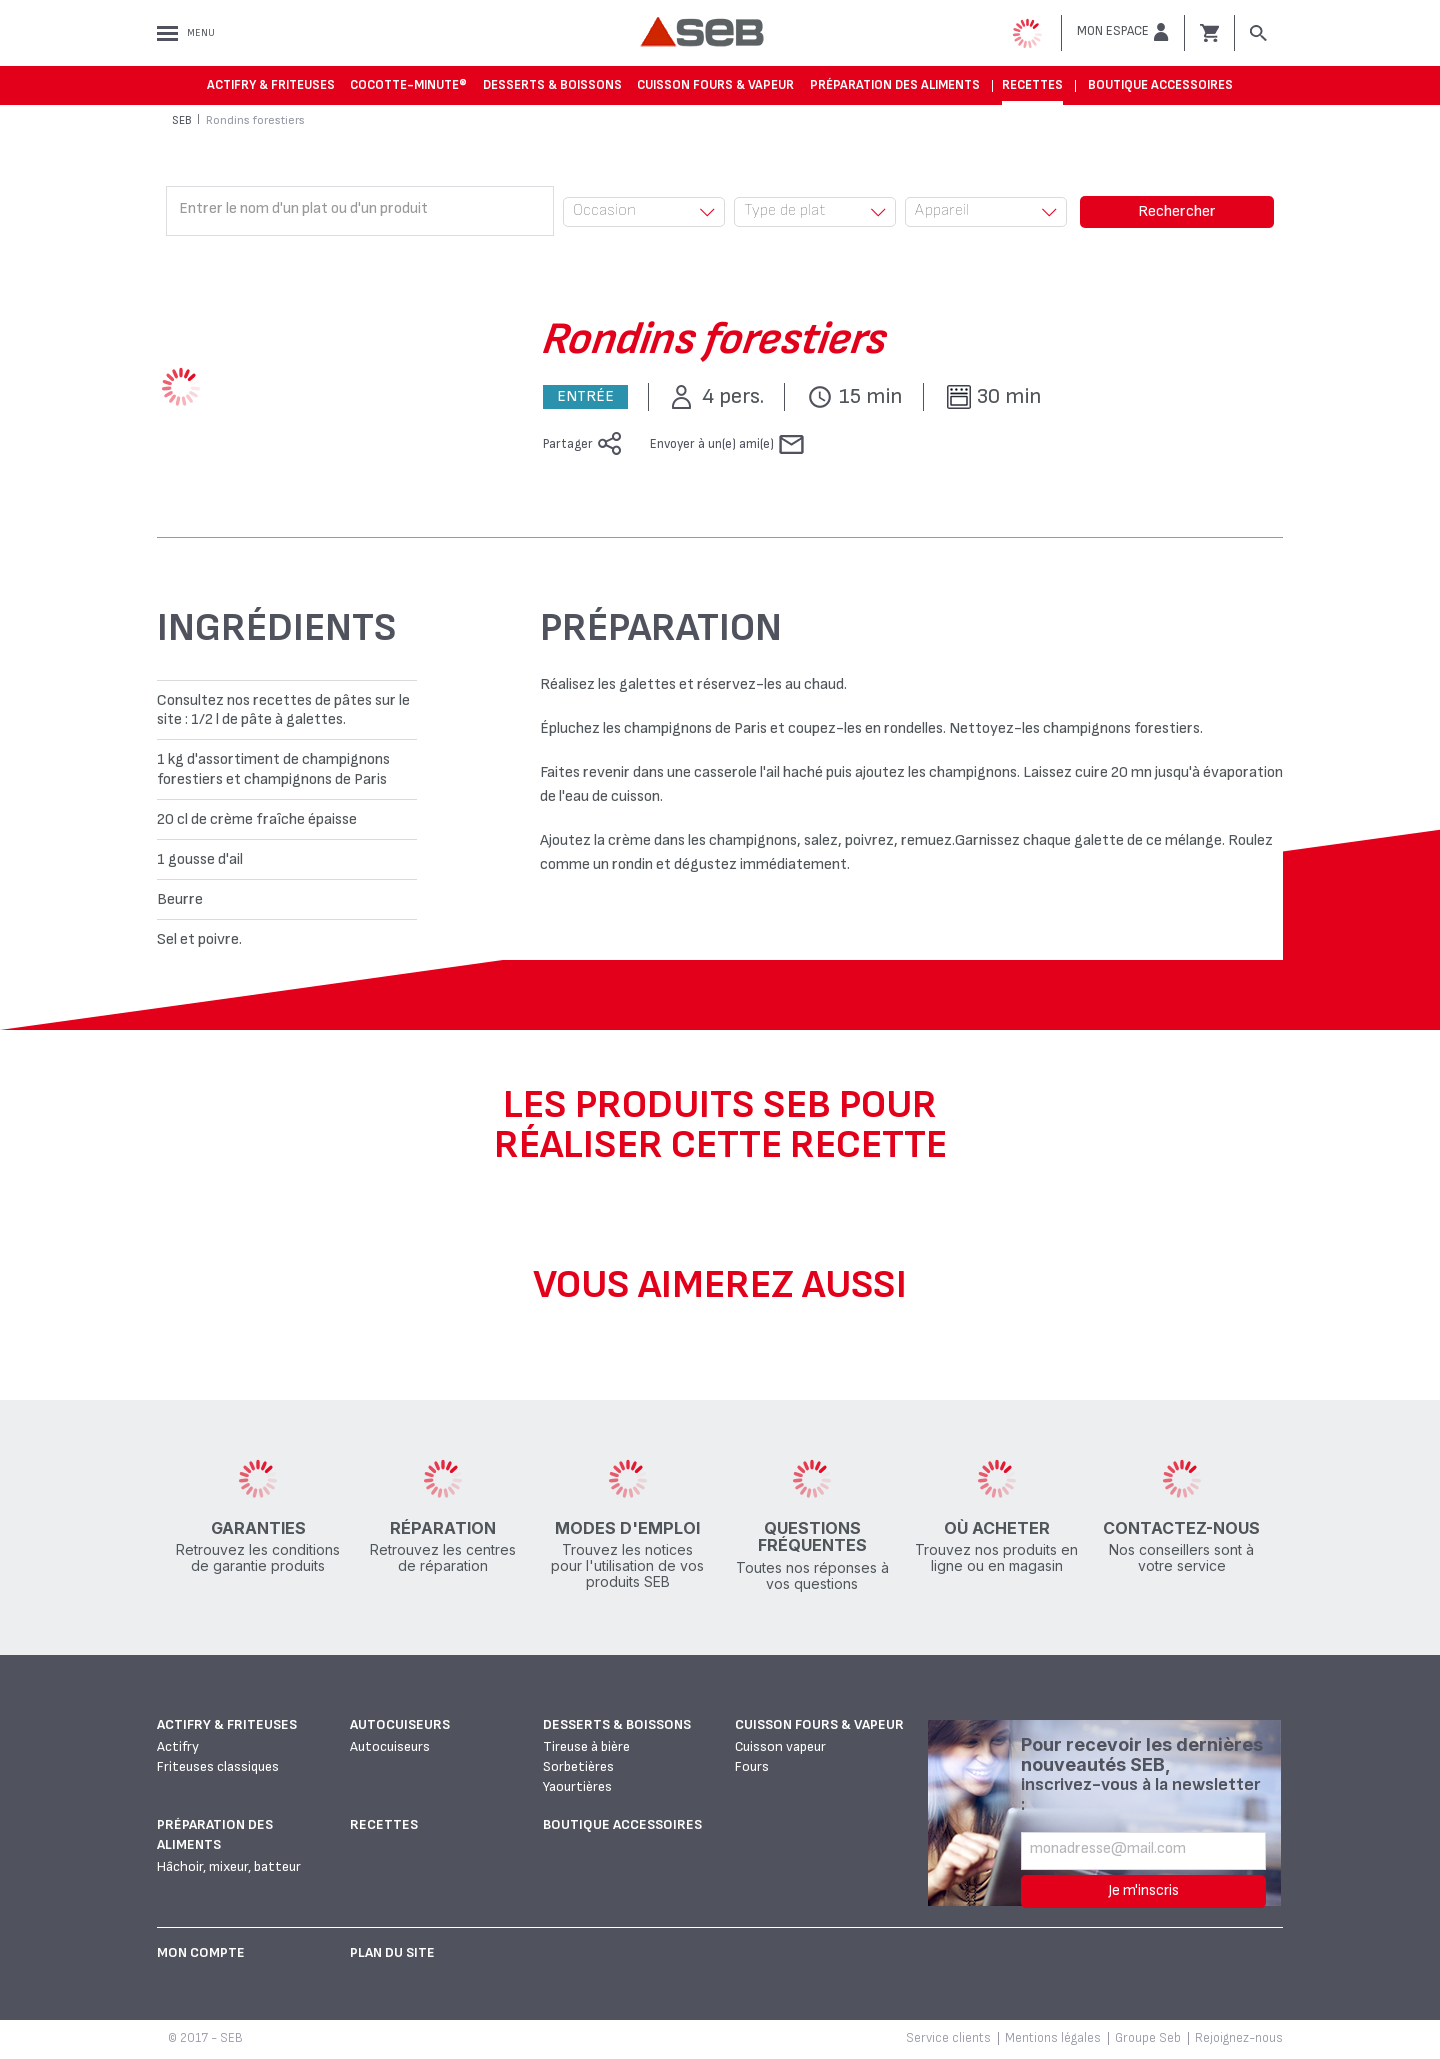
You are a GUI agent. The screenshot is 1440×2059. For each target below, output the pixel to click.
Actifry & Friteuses (271, 85)
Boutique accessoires (1160, 85)
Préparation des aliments (895, 85)
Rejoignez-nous (1239, 2038)
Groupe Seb (1148, 2038)
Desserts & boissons (552, 85)
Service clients (948, 2038)
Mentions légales (1053, 2038)
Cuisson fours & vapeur (715, 85)
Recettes (1032, 85)
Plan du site (392, 1952)
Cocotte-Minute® (408, 85)
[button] (1123, 32)
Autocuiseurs (400, 1724)
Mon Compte (201, 1952)
